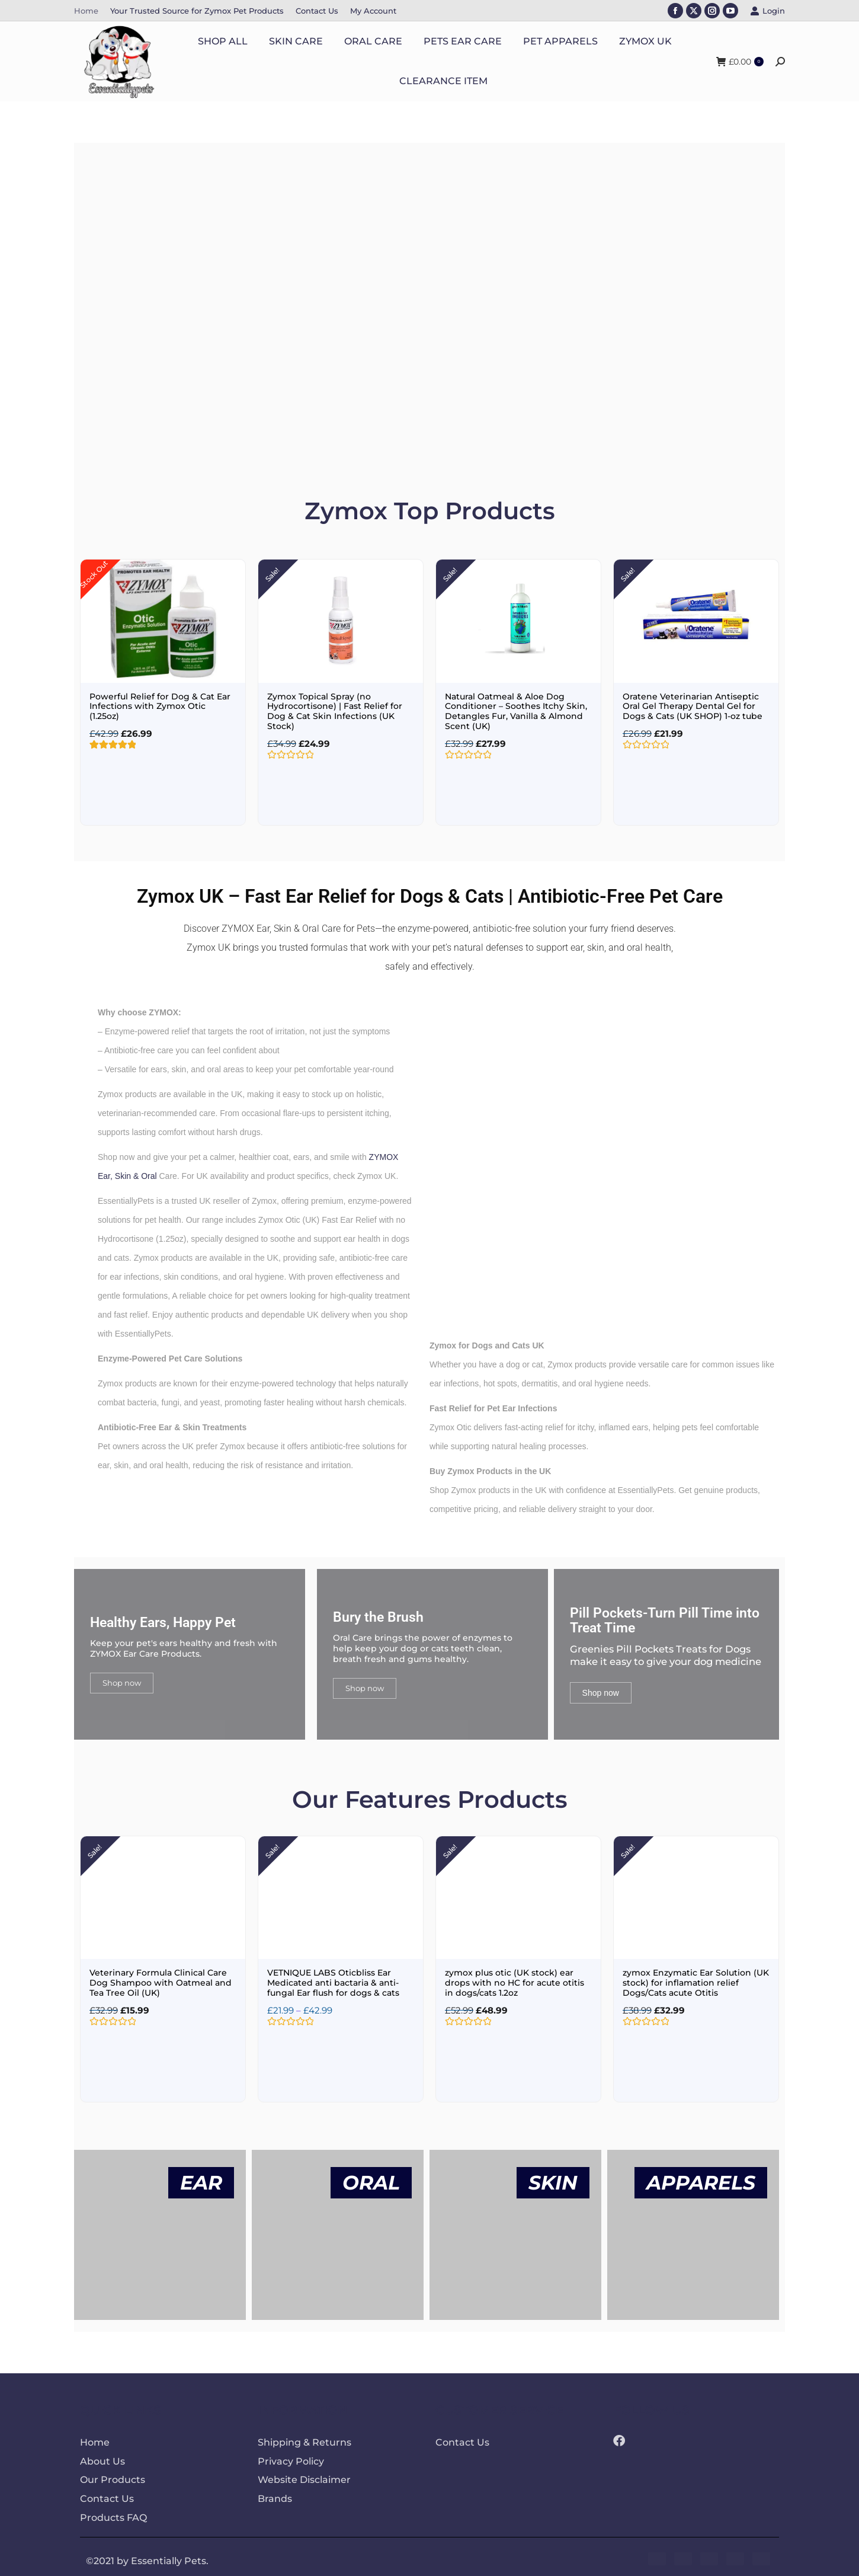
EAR (201, 2178)
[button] (82, 303)
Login (767, 11)
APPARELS (700, 2178)
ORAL (371, 2178)
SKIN (553, 2178)
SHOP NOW (177, 363)
